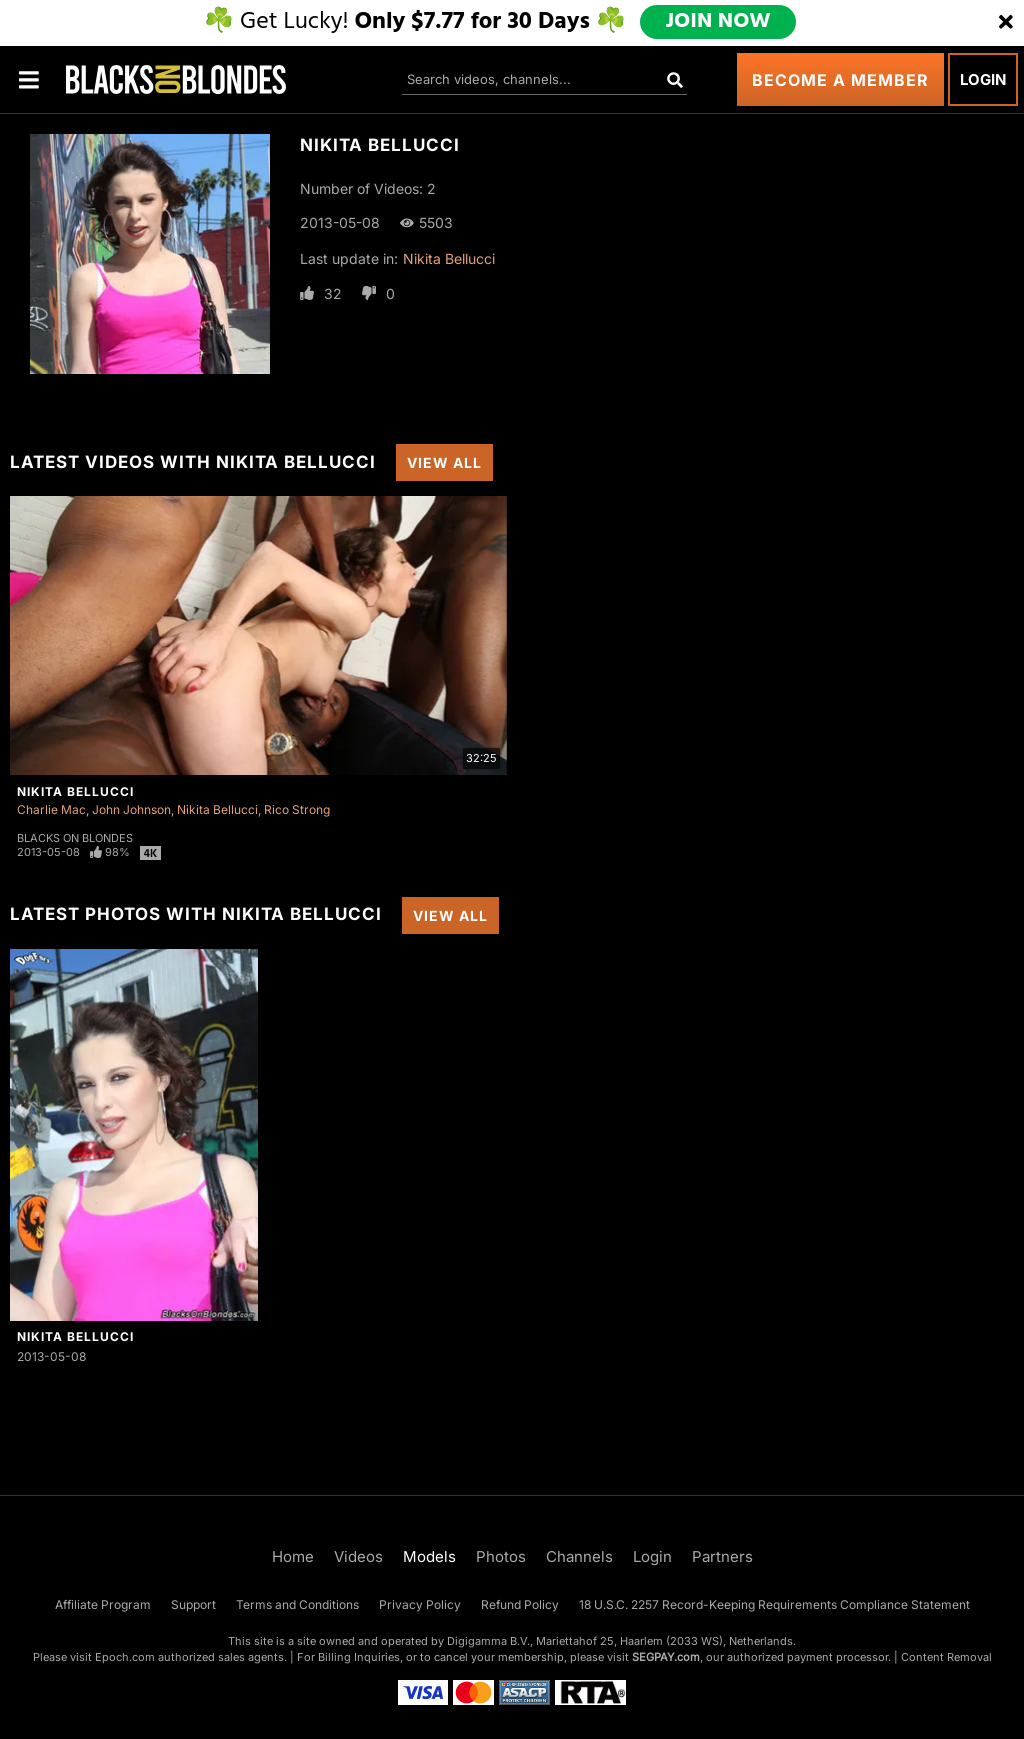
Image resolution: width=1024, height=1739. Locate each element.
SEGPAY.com (666, 1657)
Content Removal (946, 1657)
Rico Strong (297, 809)
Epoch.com (125, 1657)
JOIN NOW (719, 22)
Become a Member (840, 80)
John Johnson (131, 809)
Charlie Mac (51, 809)
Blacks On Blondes (75, 838)
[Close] (1006, 23)
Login (983, 79)
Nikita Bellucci (449, 258)
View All (444, 462)
